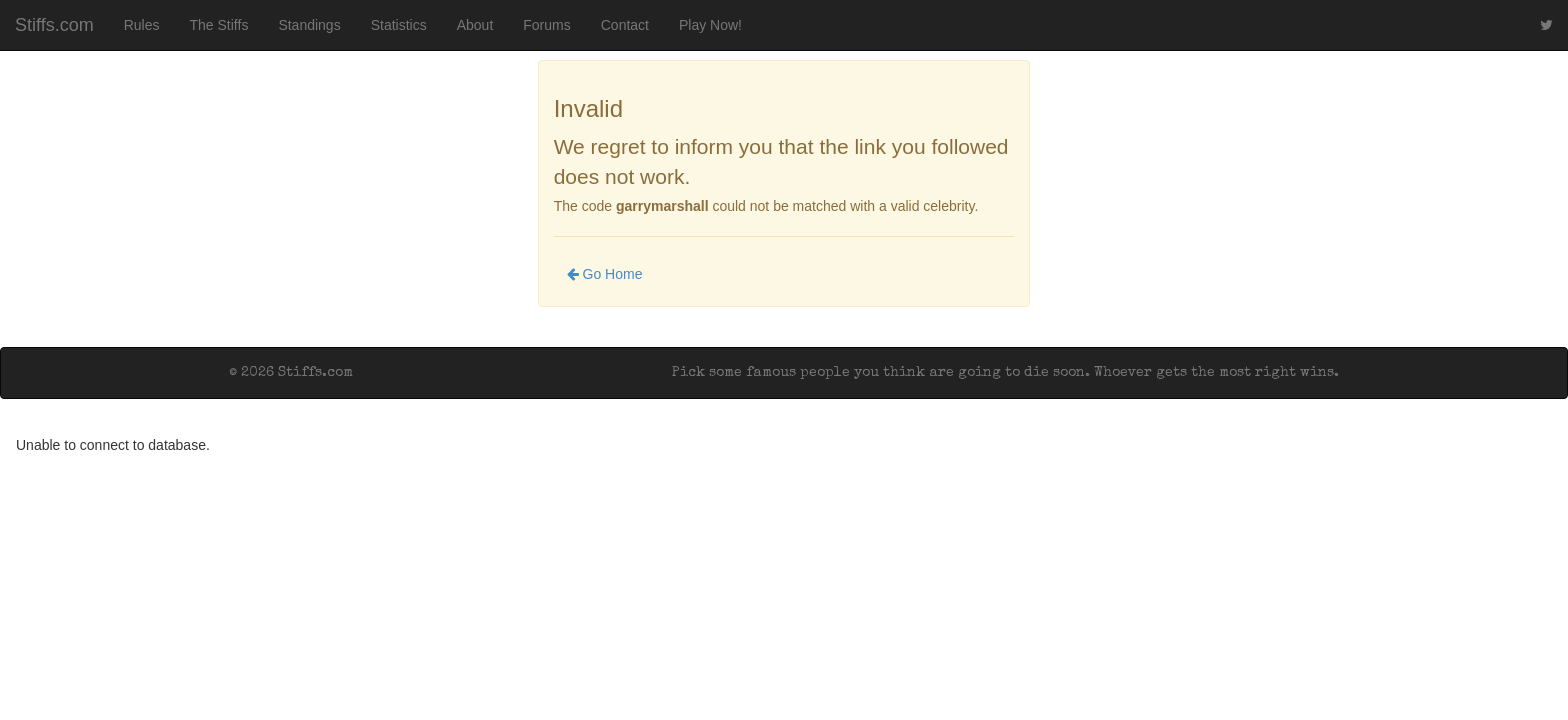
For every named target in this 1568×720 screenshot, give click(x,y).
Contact (625, 25)
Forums (546, 25)
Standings (309, 25)
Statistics (399, 25)
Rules (142, 25)
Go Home (605, 274)
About (475, 25)
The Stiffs (219, 25)
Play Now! (710, 25)
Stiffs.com (54, 25)
